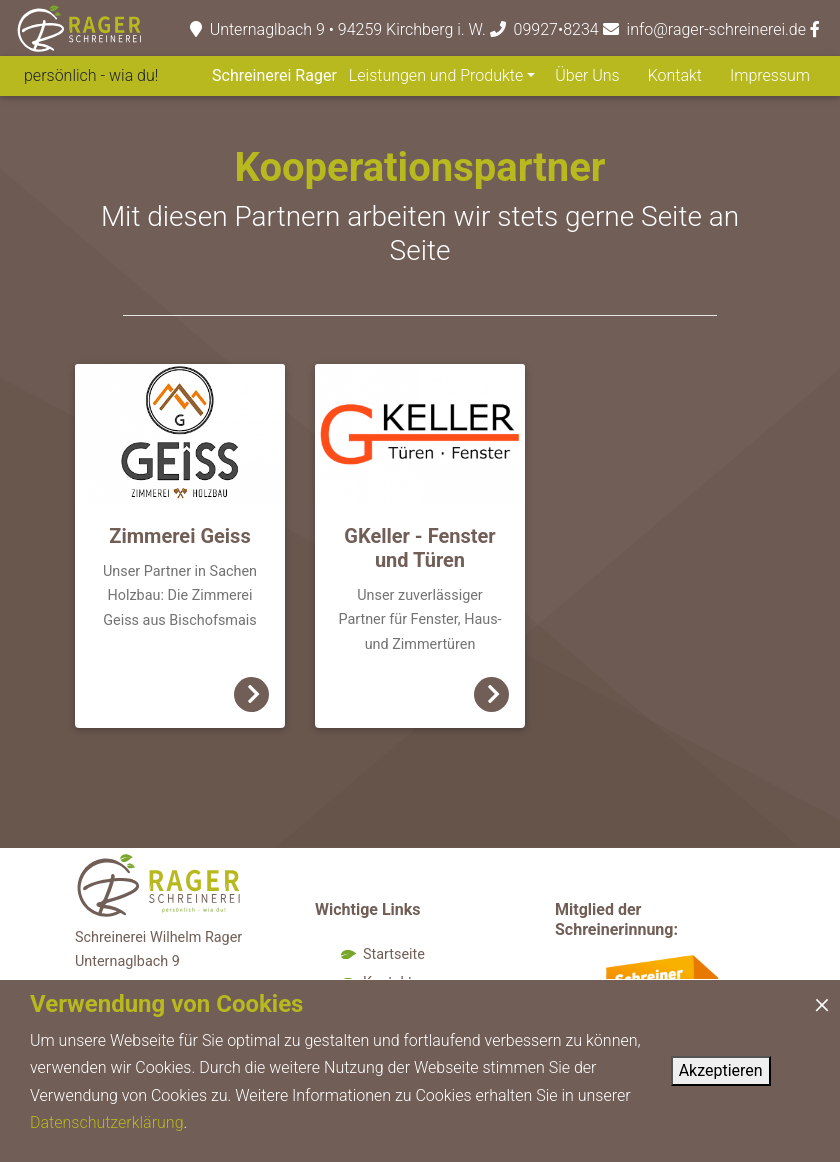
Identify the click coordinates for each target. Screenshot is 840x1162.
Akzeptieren (721, 1070)
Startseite (394, 954)
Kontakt (675, 75)
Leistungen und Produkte (436, 75)
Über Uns (587, 75)
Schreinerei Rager (274, 75)
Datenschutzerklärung (107, 1122)
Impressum (770, 75)
